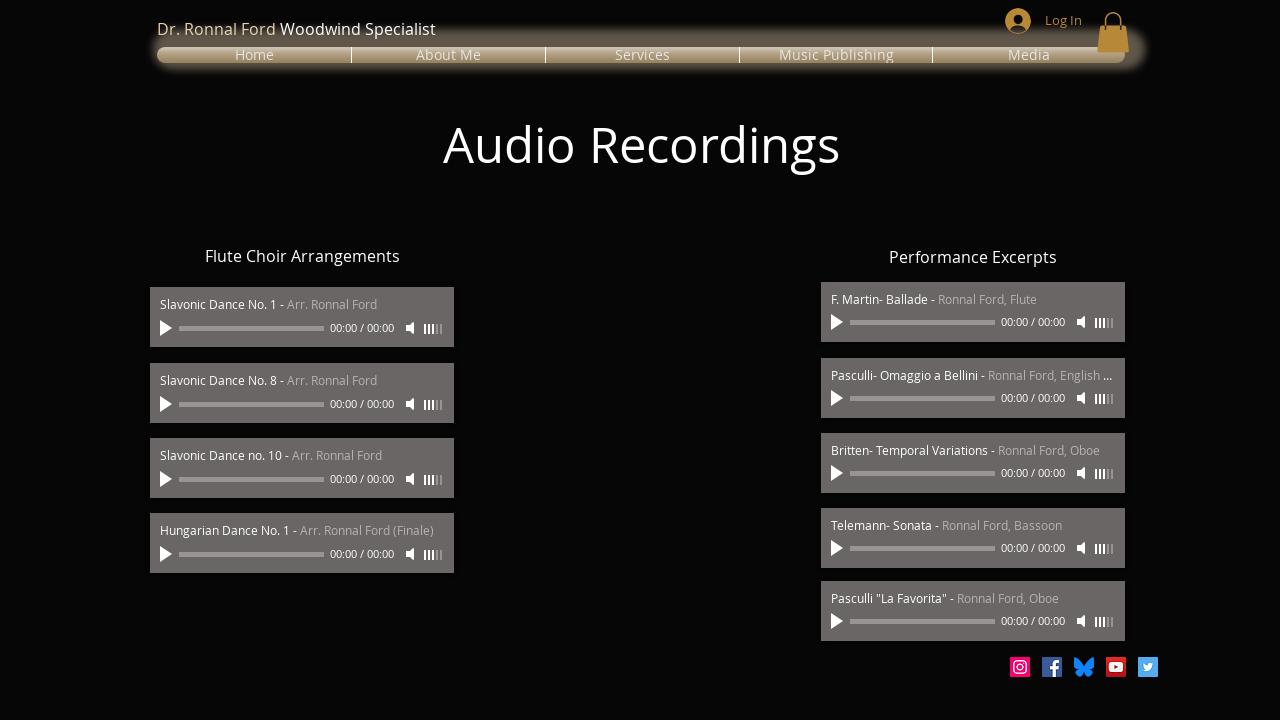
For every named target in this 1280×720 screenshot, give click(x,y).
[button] (448, 55)
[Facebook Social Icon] (1052, 667)
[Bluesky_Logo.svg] (1084, 667)
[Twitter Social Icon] (1148, 667)
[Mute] (412, 328)
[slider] (434, 329)
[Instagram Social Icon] (1020, 667)
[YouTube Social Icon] (1116, 667)
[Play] (168, 328)
